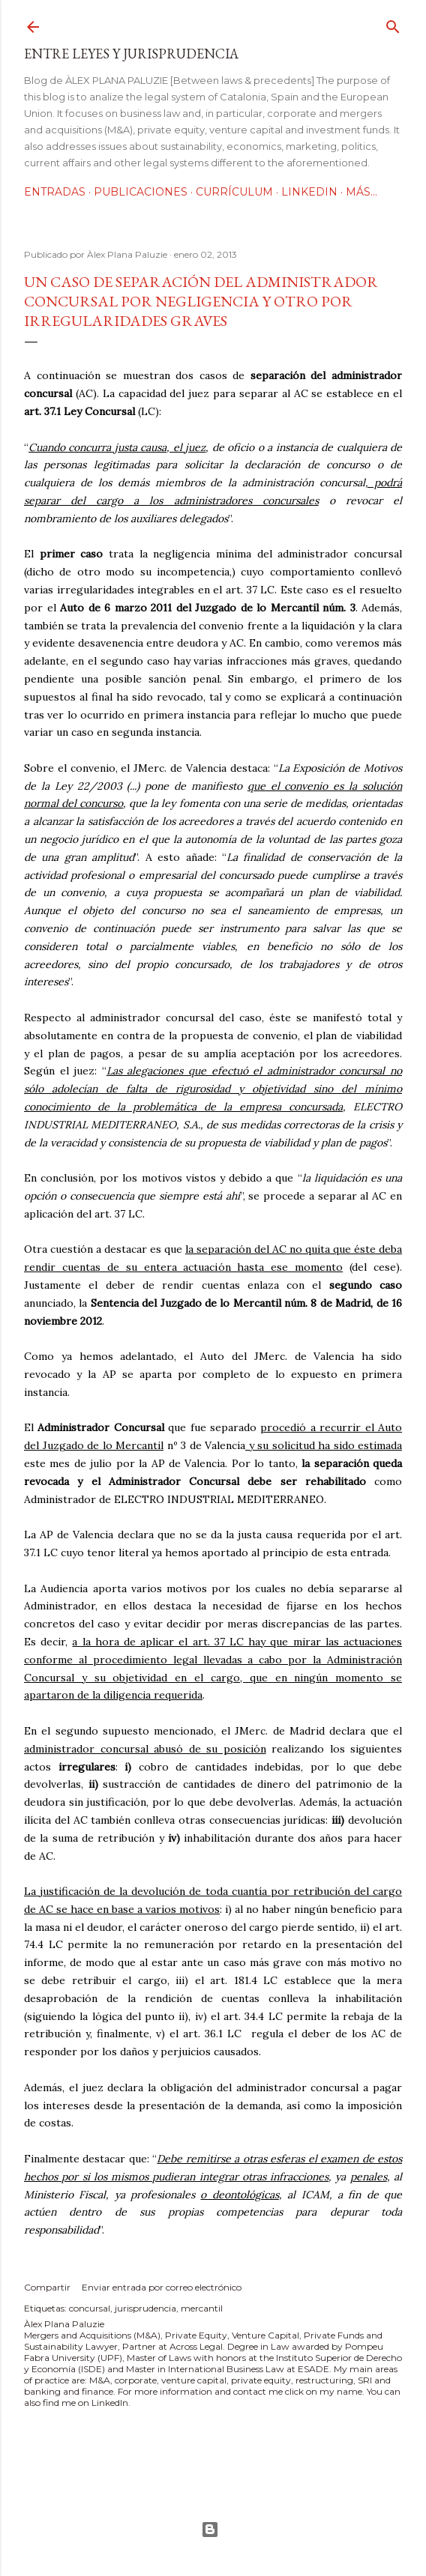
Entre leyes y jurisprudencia (131, 53)
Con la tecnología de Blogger (210, 2530)
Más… (361, 192)
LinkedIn (309, 192)
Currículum (234, 192)
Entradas (55, 192)
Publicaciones (141, 192)
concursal (89, 2308)
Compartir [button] (47, 2287)
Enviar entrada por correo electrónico (162, 2287)
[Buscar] (393, 23)
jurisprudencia (145, 2308)
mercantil (202, 2308)
